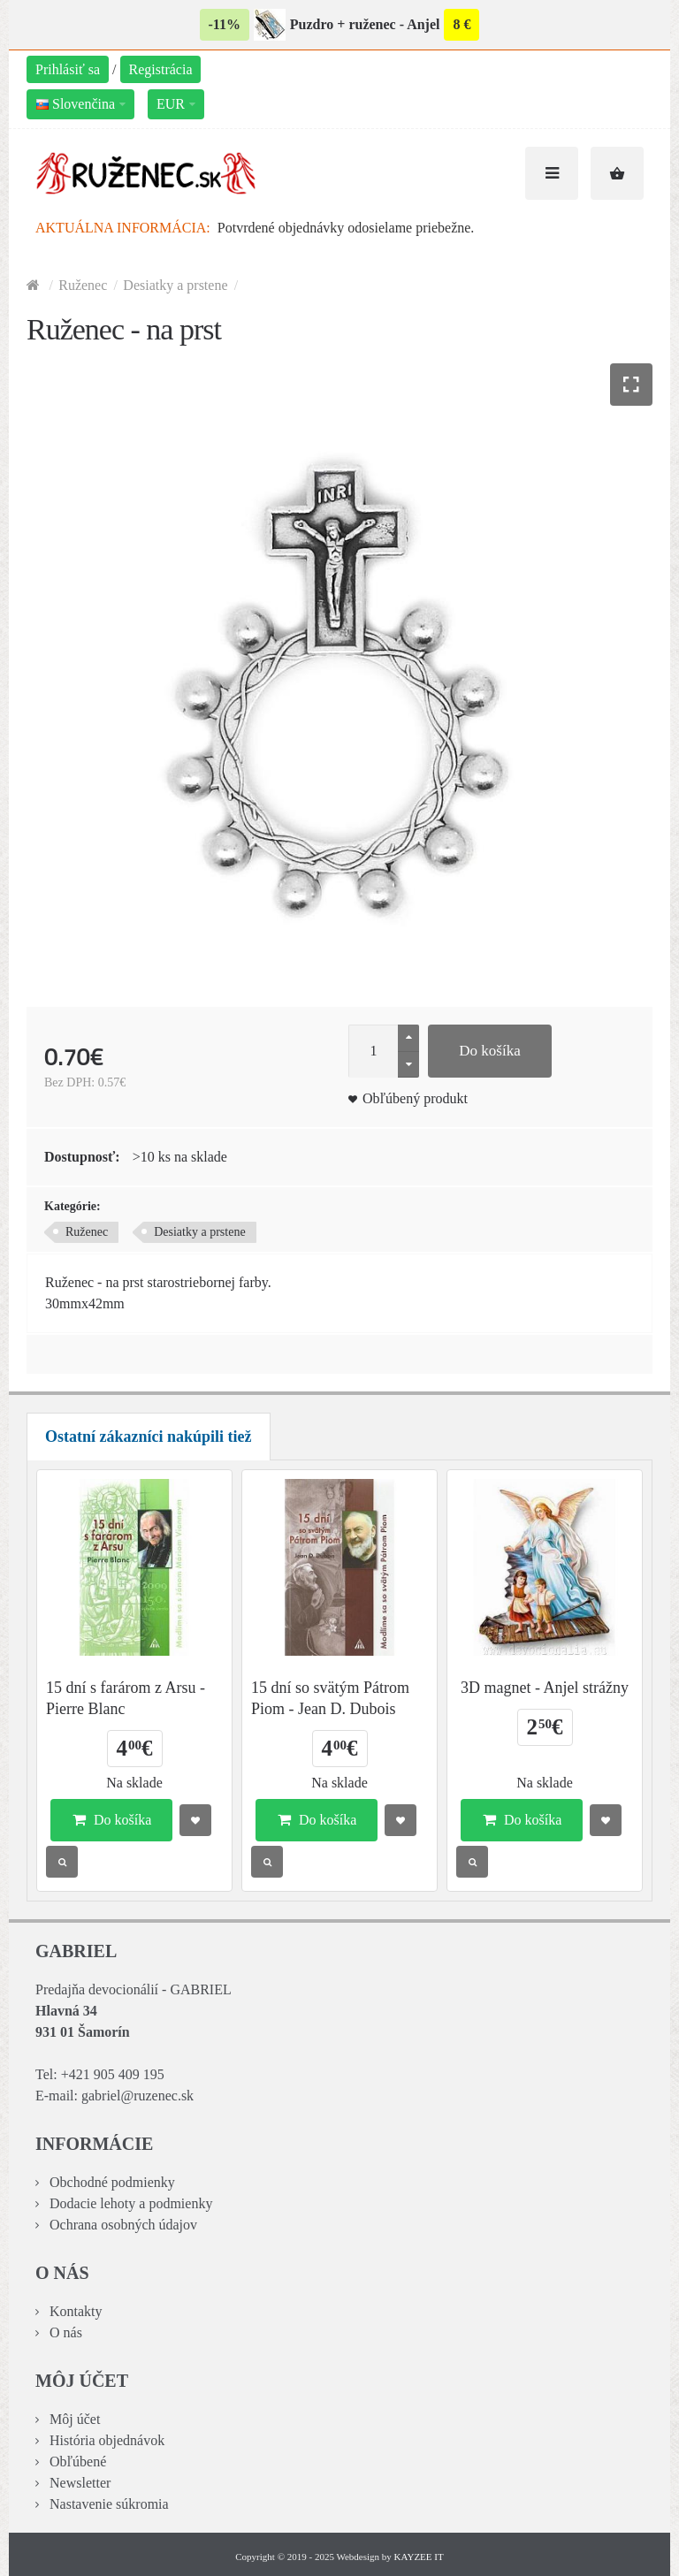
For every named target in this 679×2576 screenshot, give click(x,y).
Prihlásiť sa (67, 69)
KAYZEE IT (419, 2556)
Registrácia (161, 69)
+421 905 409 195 (112, 2074)
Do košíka (489, 1050)
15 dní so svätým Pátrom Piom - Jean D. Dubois (330, 1698)
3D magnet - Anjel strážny (545, 1687)
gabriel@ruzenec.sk (137, 2095)
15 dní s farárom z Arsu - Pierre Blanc (125, 1698)
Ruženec (82, 285)
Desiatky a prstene (175, 285)
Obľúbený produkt (415, 1098)
